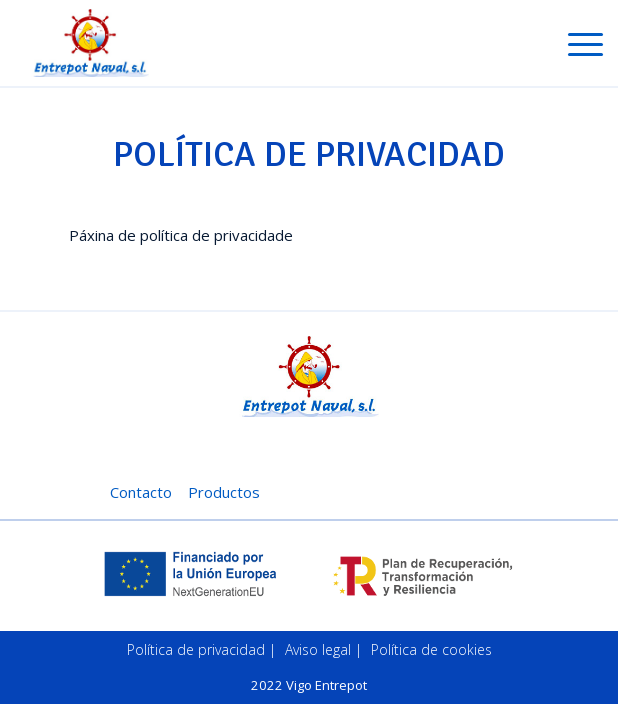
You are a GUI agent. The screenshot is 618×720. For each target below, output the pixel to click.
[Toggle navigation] (585, 48)
